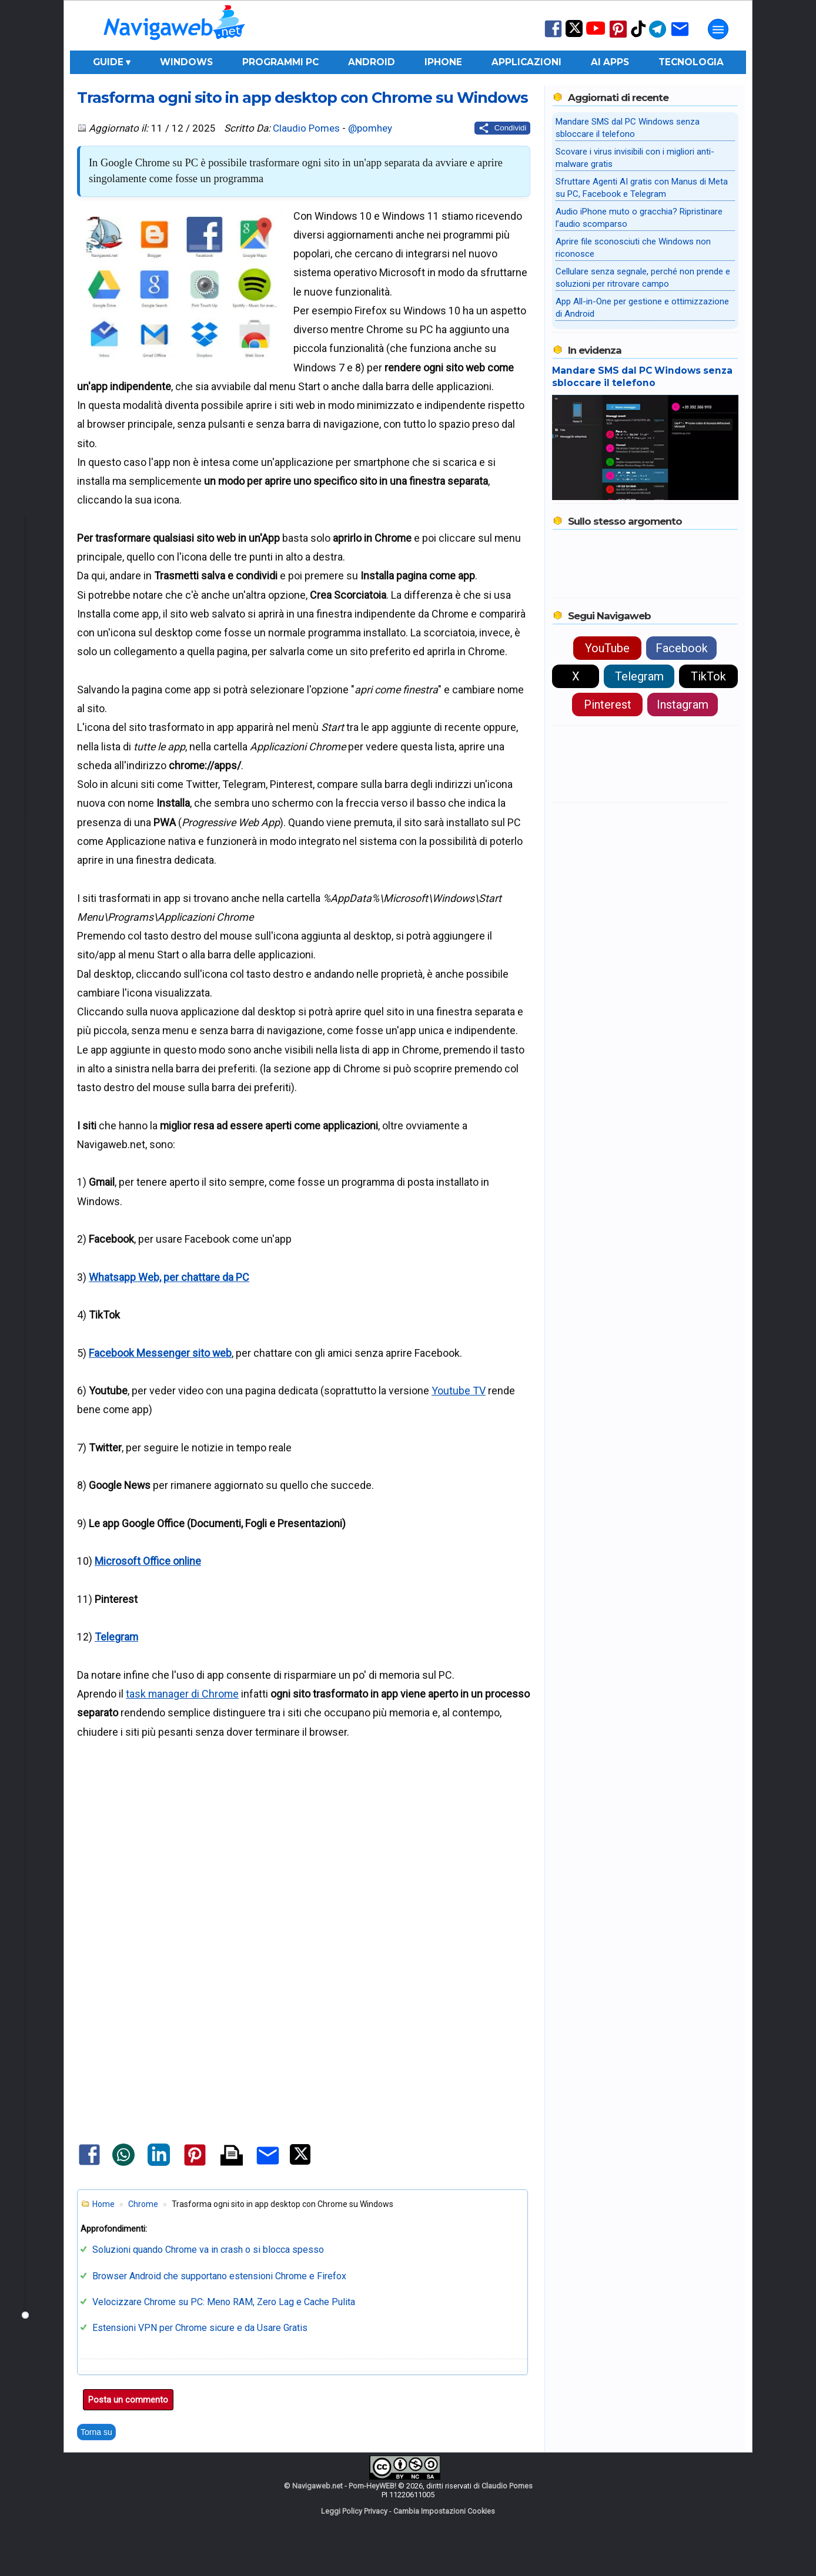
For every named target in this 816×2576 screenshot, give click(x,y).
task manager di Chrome (182, 1694)
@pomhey (370, 128)
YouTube (607, 648)
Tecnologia (691, 62)
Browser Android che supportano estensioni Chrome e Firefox (219, 2276)
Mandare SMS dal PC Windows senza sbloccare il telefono (642, 376)
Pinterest (607, 704)
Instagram (682, 704)
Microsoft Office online (148, 1561)
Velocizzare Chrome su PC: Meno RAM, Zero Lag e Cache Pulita (223, 2301)
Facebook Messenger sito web (160, 1353)
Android (371, 62)
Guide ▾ (112, 62)
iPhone (443, 62)
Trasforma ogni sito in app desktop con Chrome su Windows (302, 97)
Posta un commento (128, 2399)
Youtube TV (459, 1390)
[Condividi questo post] (502, 128)
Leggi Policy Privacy (354, 2511)
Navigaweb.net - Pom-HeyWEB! (344, 2485)
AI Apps (610, 62)
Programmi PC (280, 62)
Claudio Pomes (306, 128)
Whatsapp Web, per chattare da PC (169, 1277)
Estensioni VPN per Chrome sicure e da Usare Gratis (199, 2327)
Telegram (116, 1637)
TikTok (708, 676)
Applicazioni (526, 62)
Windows (186, 62)
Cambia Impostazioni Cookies (444, 2511)
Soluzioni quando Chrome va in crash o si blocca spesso (208, 2249)
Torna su (96, 2432)
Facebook (682, 648)
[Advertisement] (303, 1860)
